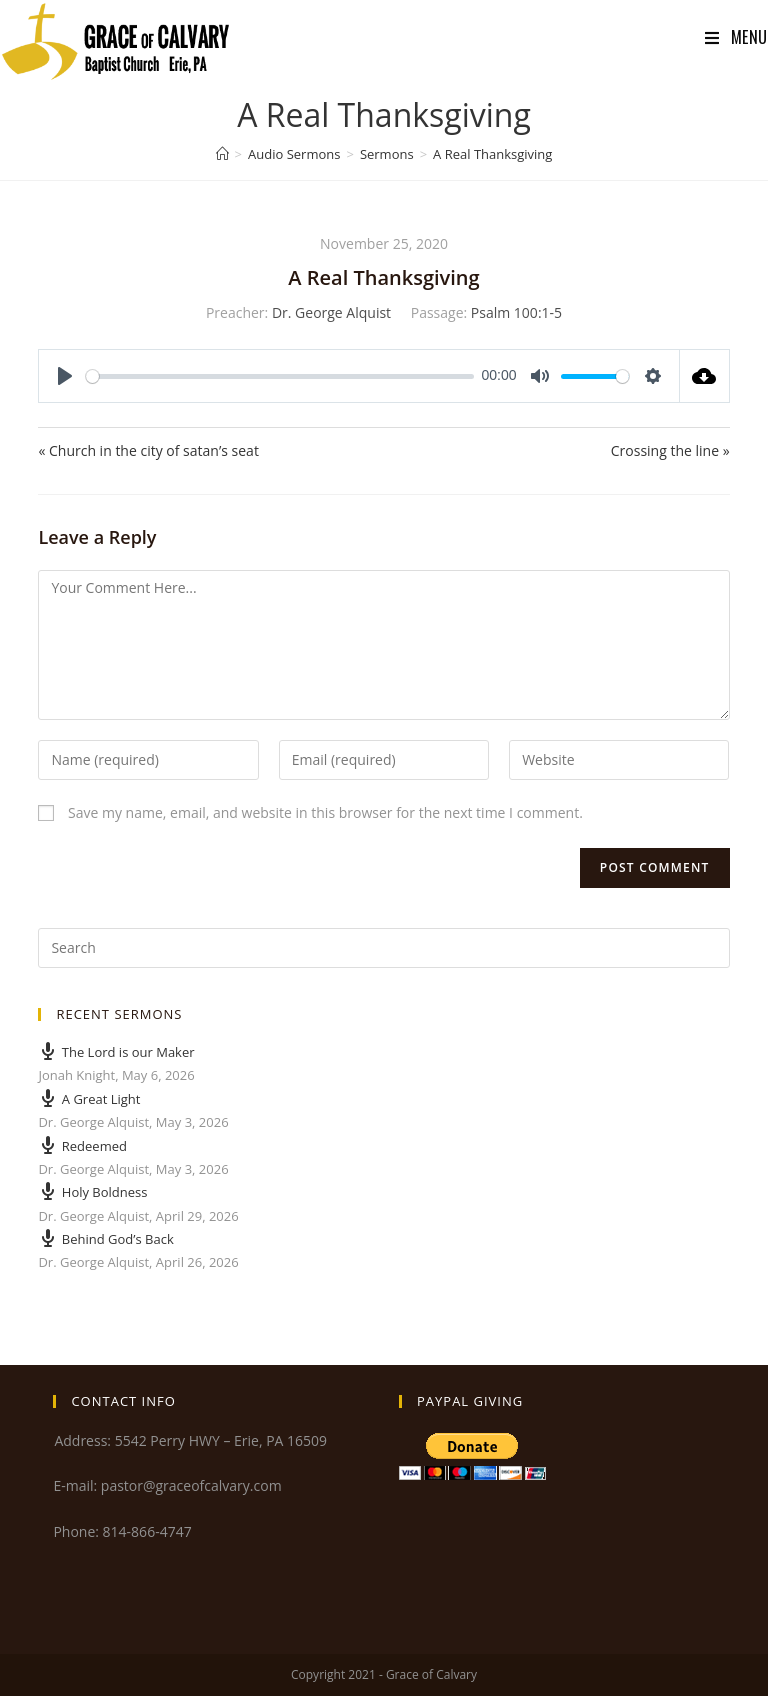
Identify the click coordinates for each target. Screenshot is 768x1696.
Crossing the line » (670, 450)
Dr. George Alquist (331, 312)
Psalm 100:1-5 (516, 312)
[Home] (222, 154)
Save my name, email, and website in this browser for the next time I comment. (325, 812)
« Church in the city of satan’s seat (148, 450)
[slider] (280, 376)
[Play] (65, 376)
